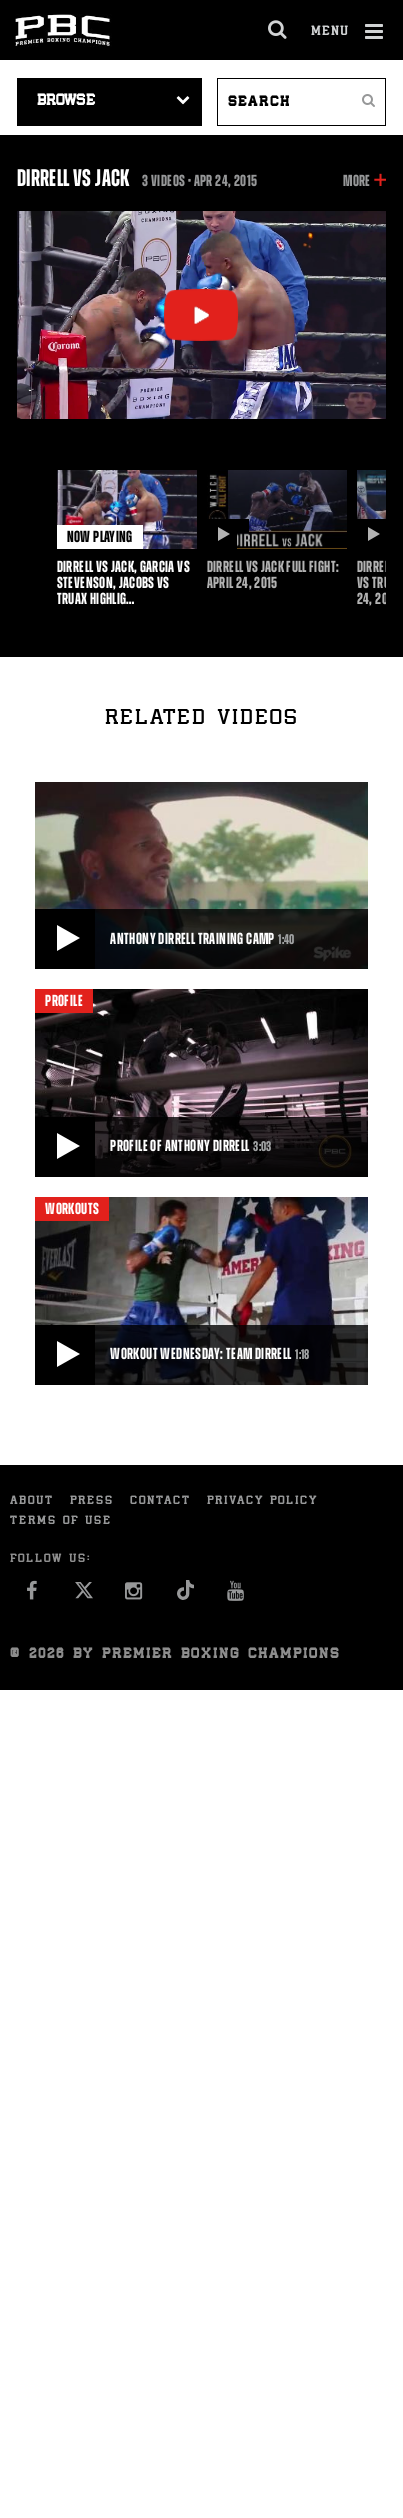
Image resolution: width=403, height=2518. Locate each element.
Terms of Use (61, 1521)
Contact (160, 1501)
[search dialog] (278, 30)
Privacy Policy (262, 1501)
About (32, 1501)
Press (92, 1501)
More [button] (356, 181)
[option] (127, 538)
